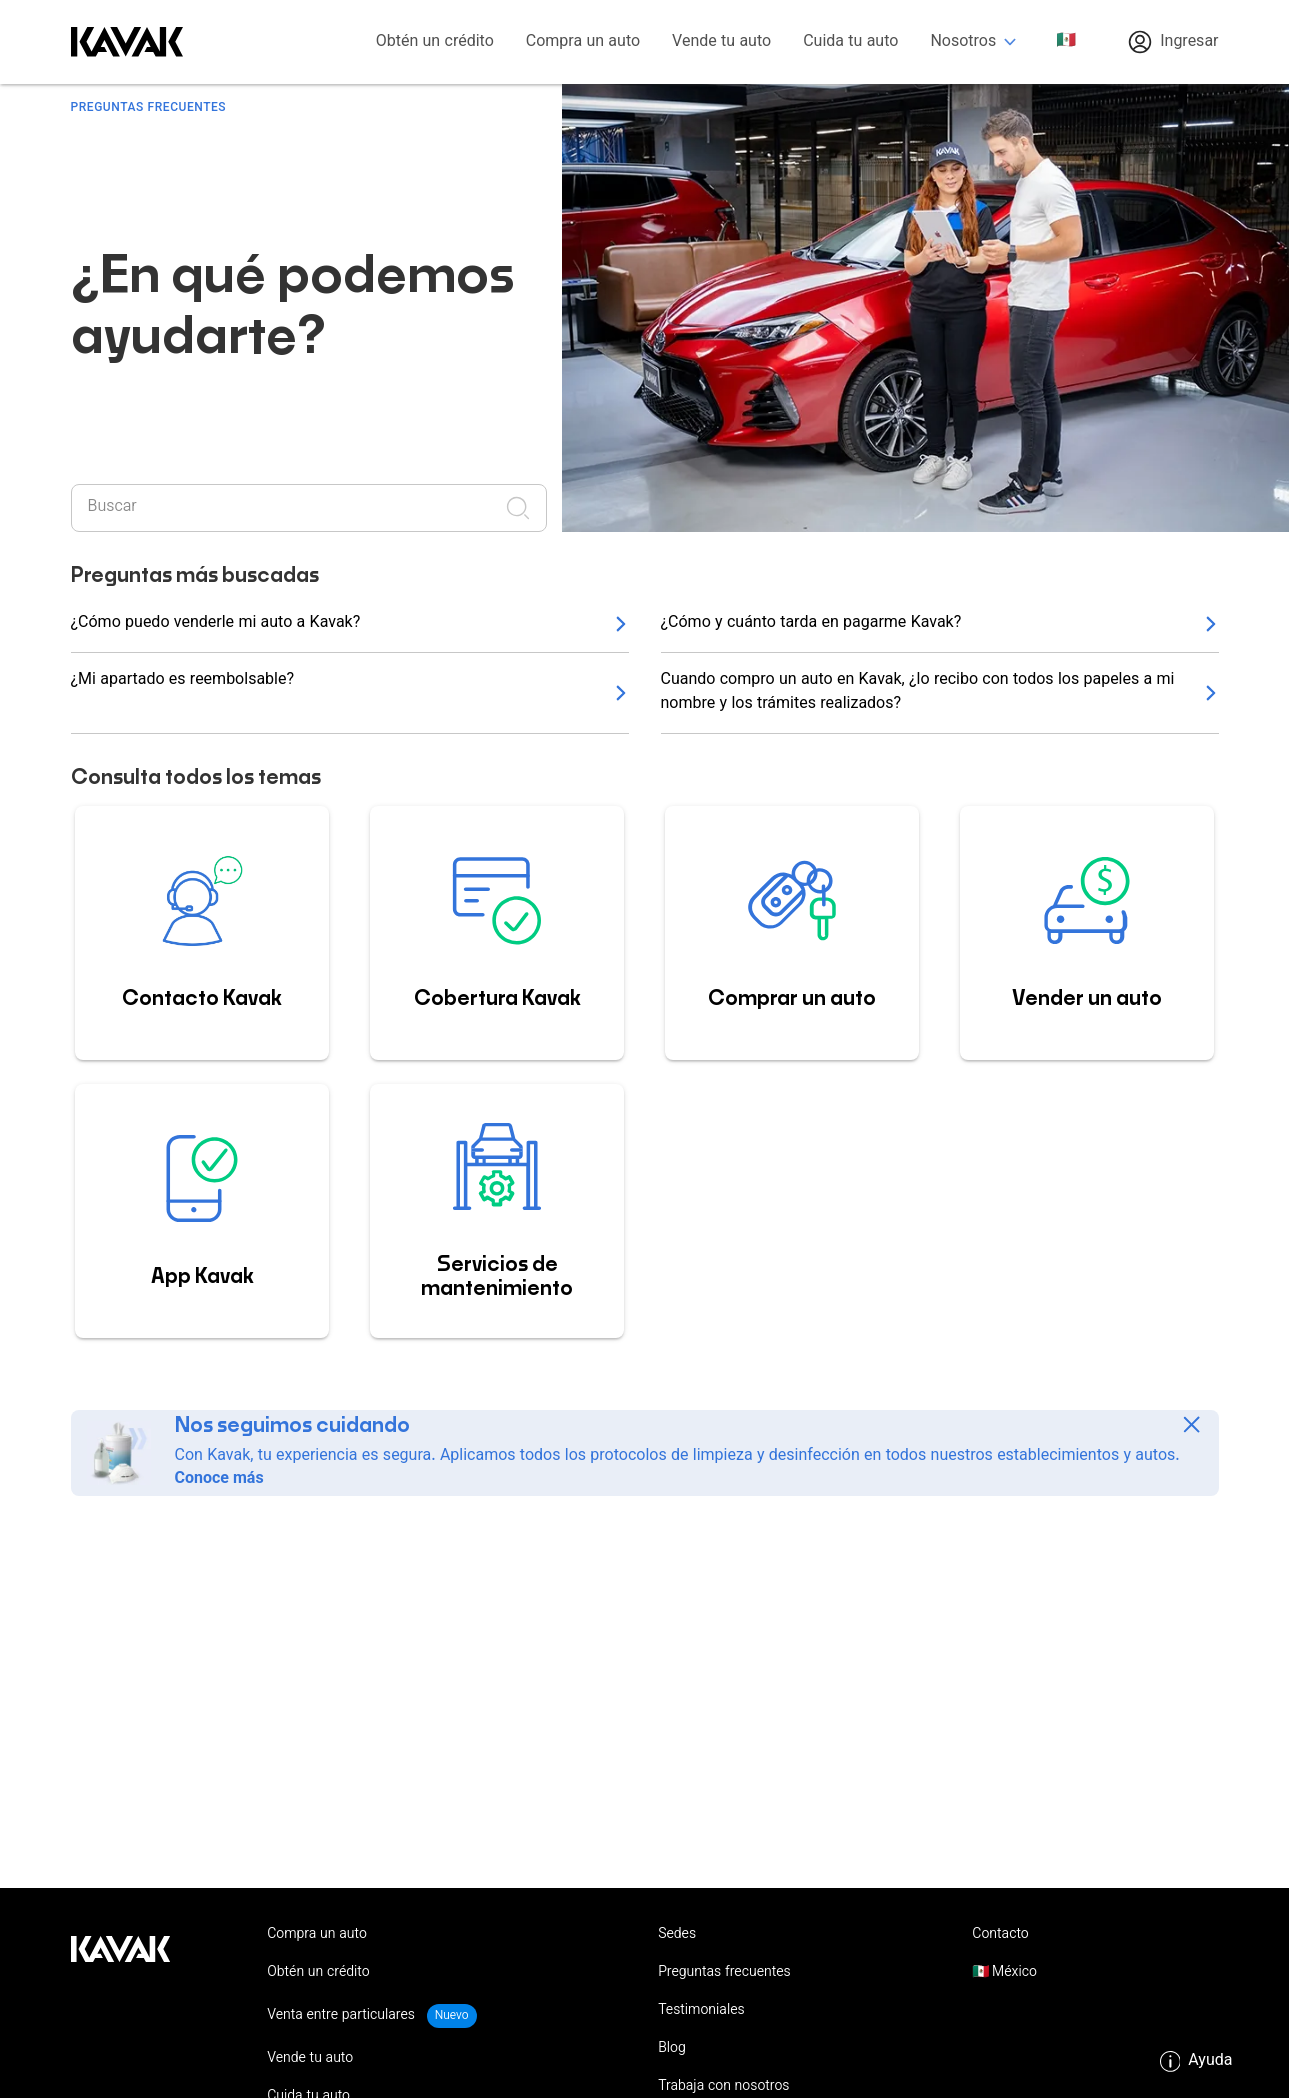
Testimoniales (701, 2011)
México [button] (1012, 1973)
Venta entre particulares (343, 2016)
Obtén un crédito (435, 42)
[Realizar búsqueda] (524, 508)
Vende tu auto (721, 42)
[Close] (1191, 1424)
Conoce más (219, 1479)
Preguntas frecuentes (724, 1973)
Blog (672, 2049)
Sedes (677, 1935)
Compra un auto (583, 42)
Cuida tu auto (850, 42)
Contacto (1000, 1935)
